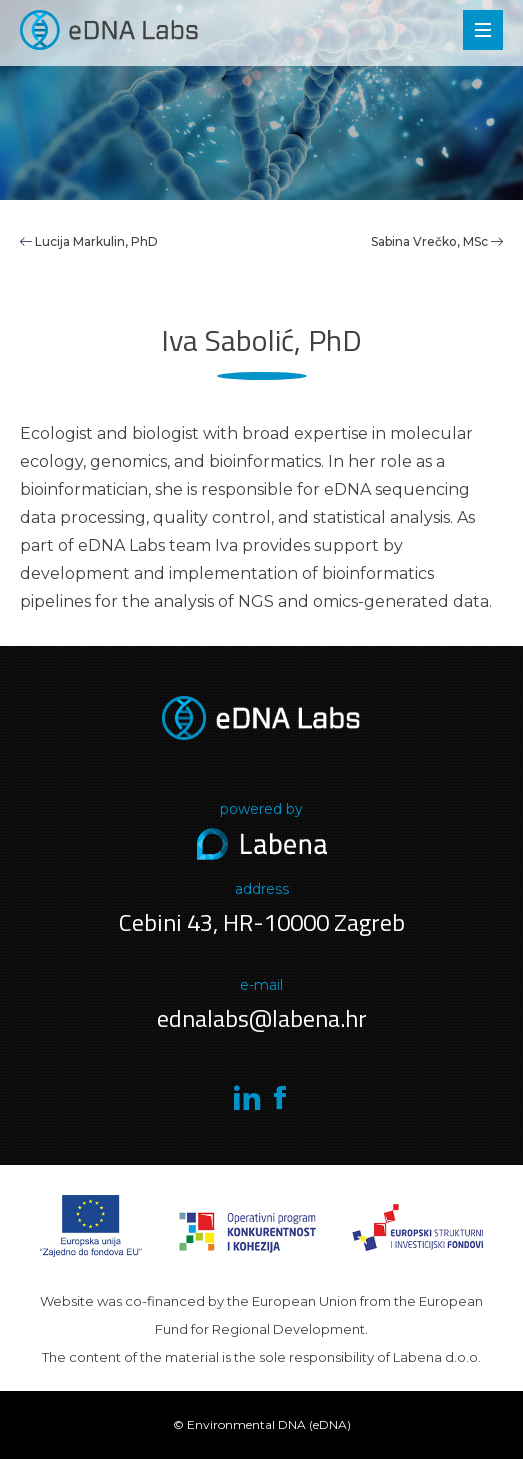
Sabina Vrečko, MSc (437, 241)
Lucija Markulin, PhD (96, 241)
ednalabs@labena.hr (262, 1018)
